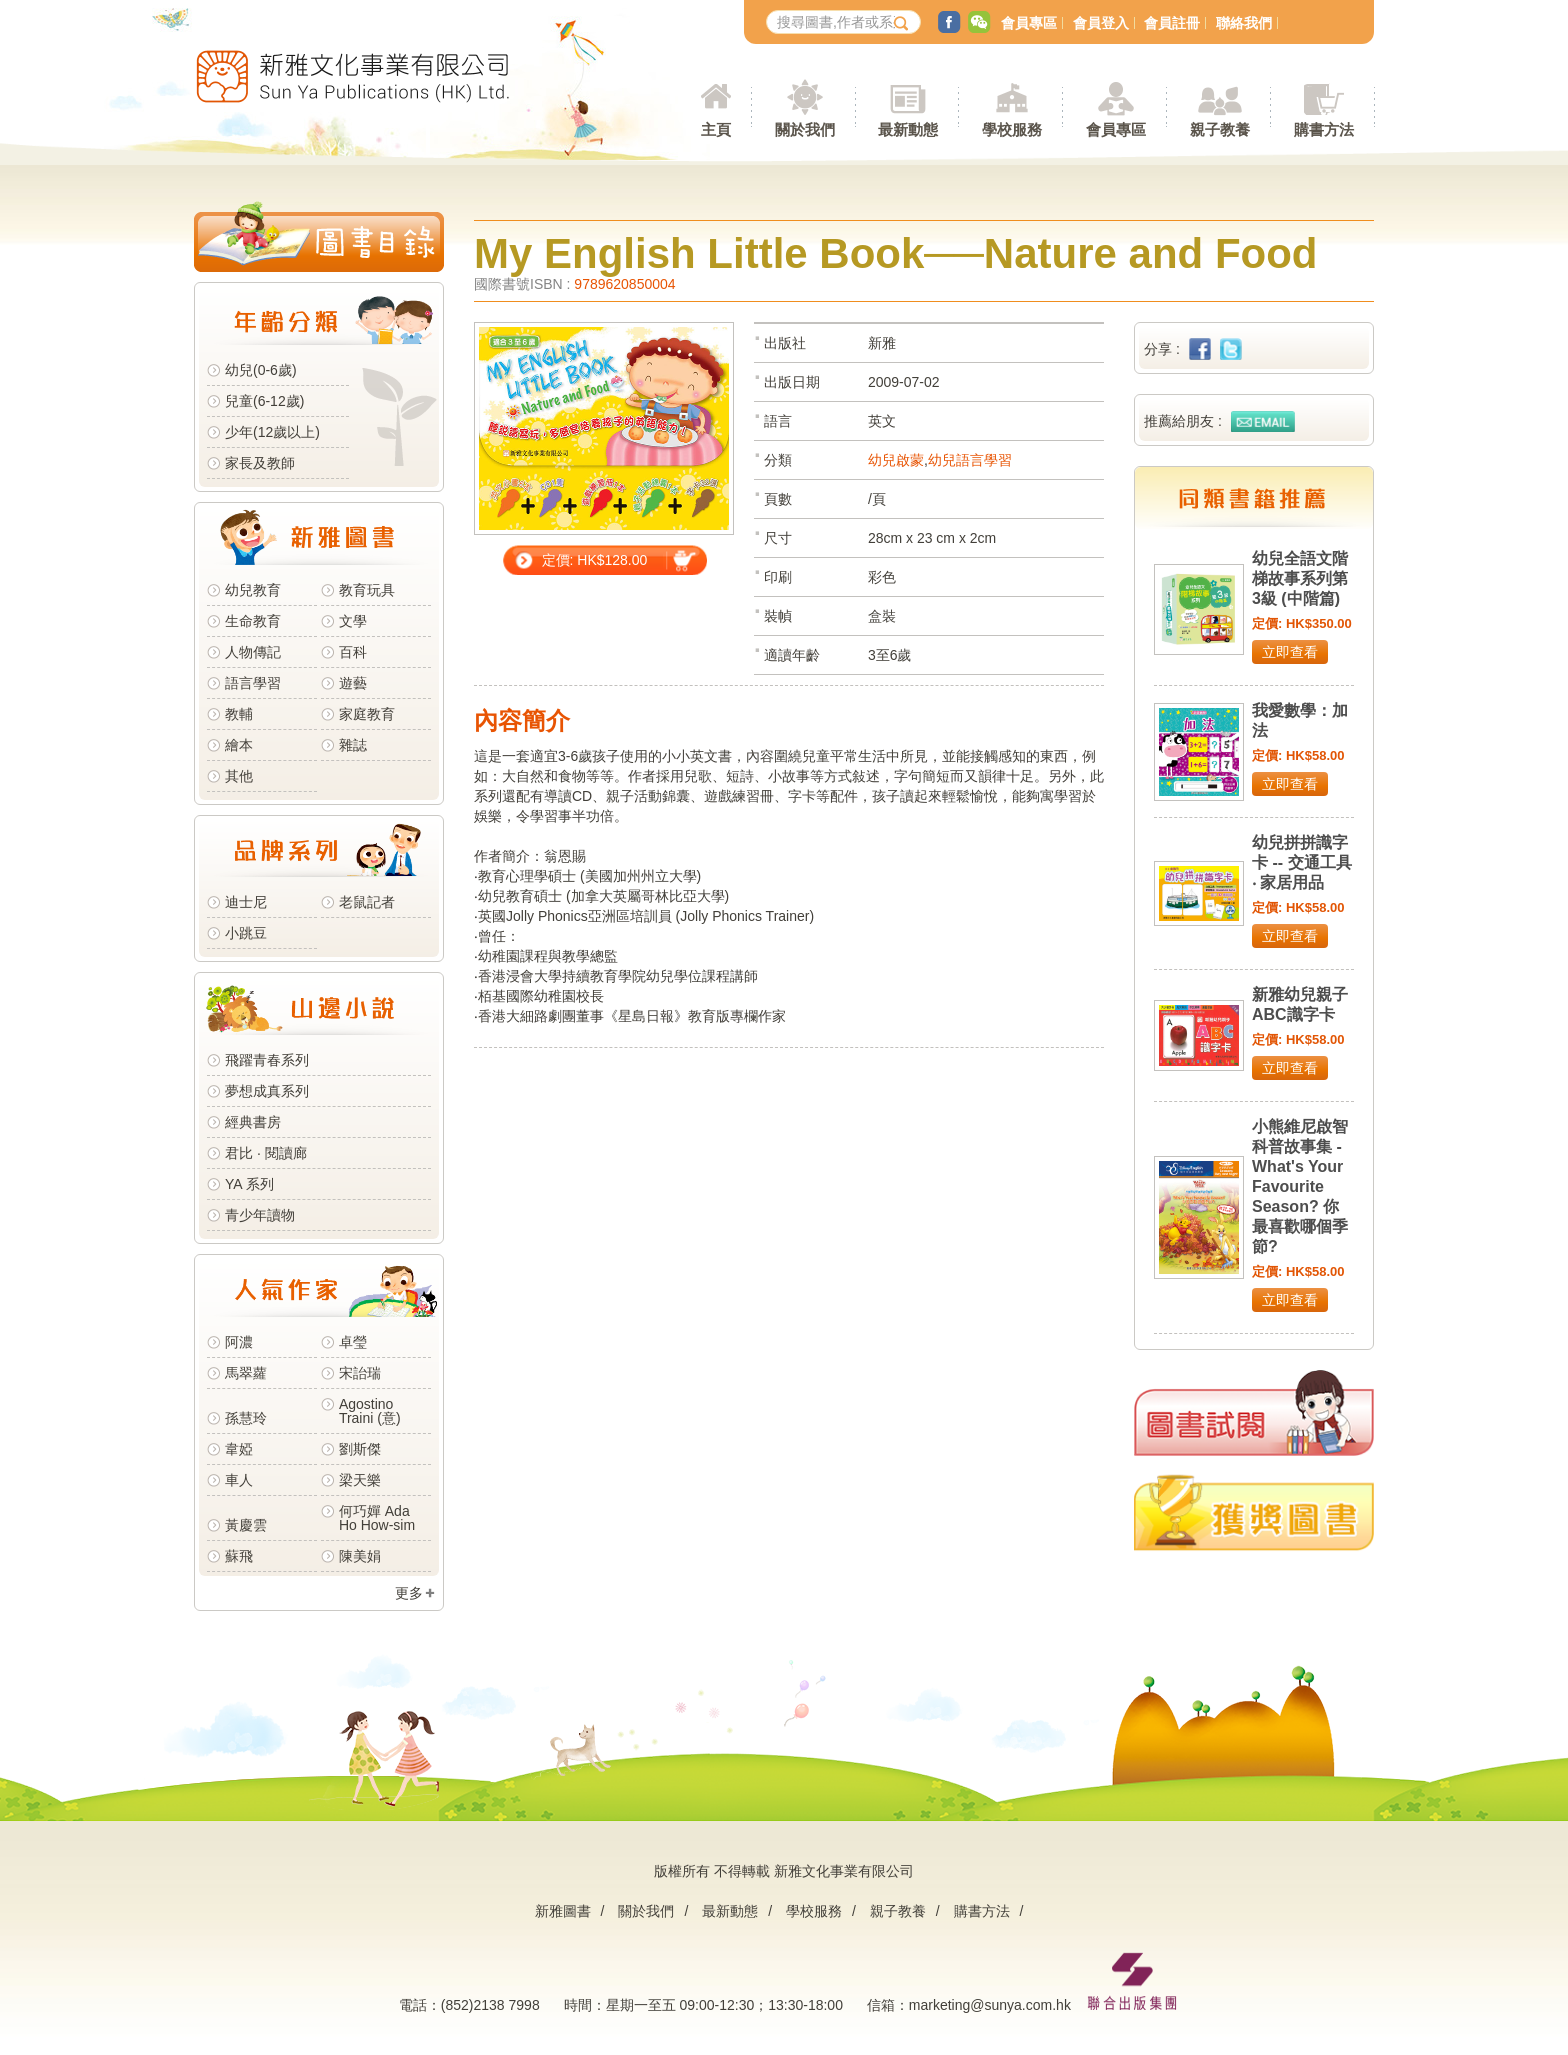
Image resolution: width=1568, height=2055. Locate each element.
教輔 (239, 714)
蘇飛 (239, 1556)
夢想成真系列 (267, 1091)
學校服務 (1012, 129)
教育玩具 (367, 590)
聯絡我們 (1244, 23)
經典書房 (253, 1122)
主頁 (716, 129)
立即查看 (1290, 652)
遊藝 (353, 683)
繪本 (239, 745)
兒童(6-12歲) (268, 401)
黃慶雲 (246, 1525)
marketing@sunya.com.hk (990, 2005)
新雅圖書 (563, 1911)
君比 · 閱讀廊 (266, 1153)
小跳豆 (246, 933)
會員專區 (1029, 23)
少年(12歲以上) (272, 432)
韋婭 (239, 1449)
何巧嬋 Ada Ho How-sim (377, 1518)
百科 (353, 652)
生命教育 (253, 621)
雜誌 (353, 745)
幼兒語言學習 (970, 460)
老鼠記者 (367, 902)
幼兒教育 (253, 590)
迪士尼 (246, 902)
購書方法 (982, 1911)
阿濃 (239, 1342)
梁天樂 (360, 1480)
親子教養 (898, 1911)
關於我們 (646, 1911)
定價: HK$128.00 (595, 560)
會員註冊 (1172, 23)
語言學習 (253, 683)
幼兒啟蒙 (896, 460)
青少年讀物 (260, 1215)
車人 (239, 1480)
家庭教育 (367, 714)
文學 (353, 621)
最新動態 (730, 1911)
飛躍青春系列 (267, 1060)
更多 (409, 1593)
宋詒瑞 (360, 1373)
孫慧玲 (246, 1418)
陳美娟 (360, 1556)
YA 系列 (249, 1184)
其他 (239, 776)
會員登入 (1101, 23)
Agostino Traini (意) (370, 1411)
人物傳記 (253, 652)
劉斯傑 (360, 1449)
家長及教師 (260, 463)
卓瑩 (353, 1342)
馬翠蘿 (246, 1373)
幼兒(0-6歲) (261, 370)
